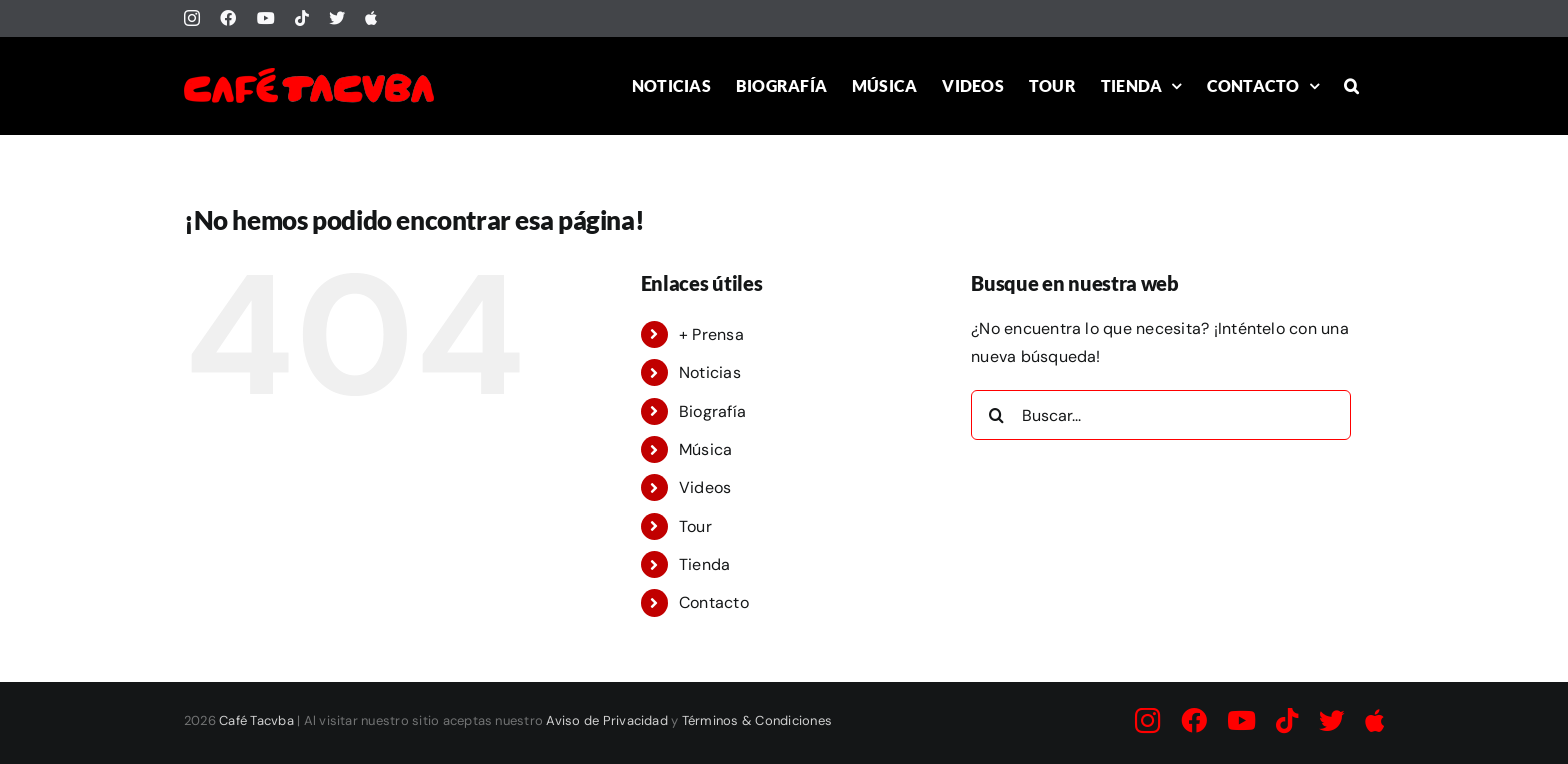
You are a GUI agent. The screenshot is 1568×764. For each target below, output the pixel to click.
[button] (1351, 85)
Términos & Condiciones (757, 720)
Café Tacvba (256, 720)
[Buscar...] (1161, 415)
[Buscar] (996, 415)
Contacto (714, 602)
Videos (705, 487)
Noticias (710, 372)
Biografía (712, 411)
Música (705, 449)
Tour (695, 526)
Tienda (704, 564)
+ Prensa (711, 334)
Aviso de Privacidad (607, 720)
